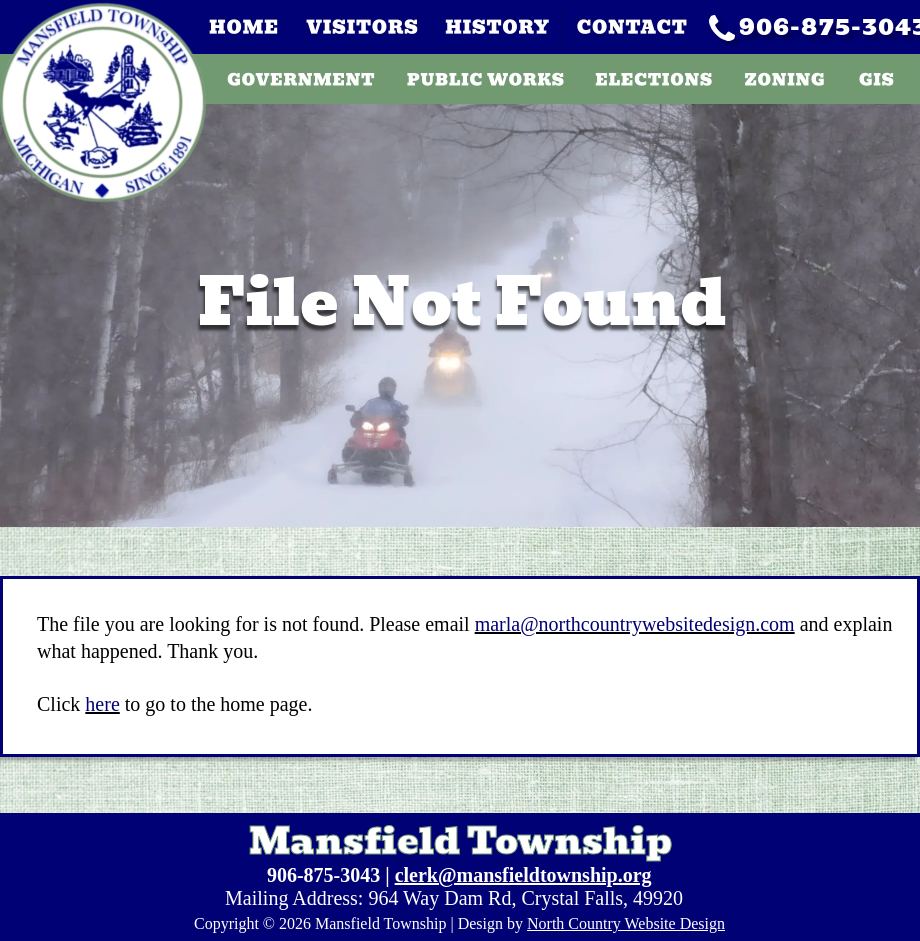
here (102, 704)
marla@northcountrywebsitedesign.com (635, 624)
